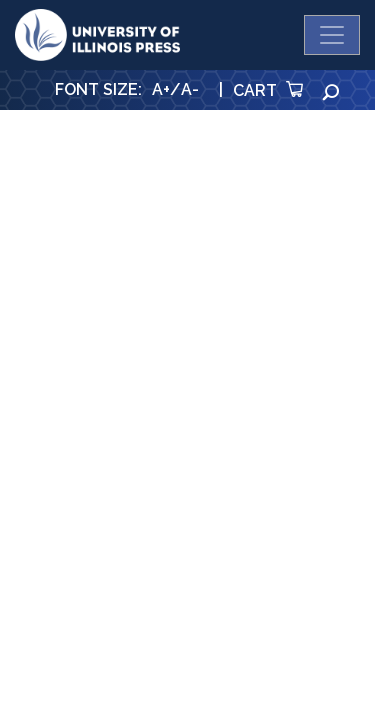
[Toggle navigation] (332, 35)
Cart (268, 90)
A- (190, 89)
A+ (161, 89)
